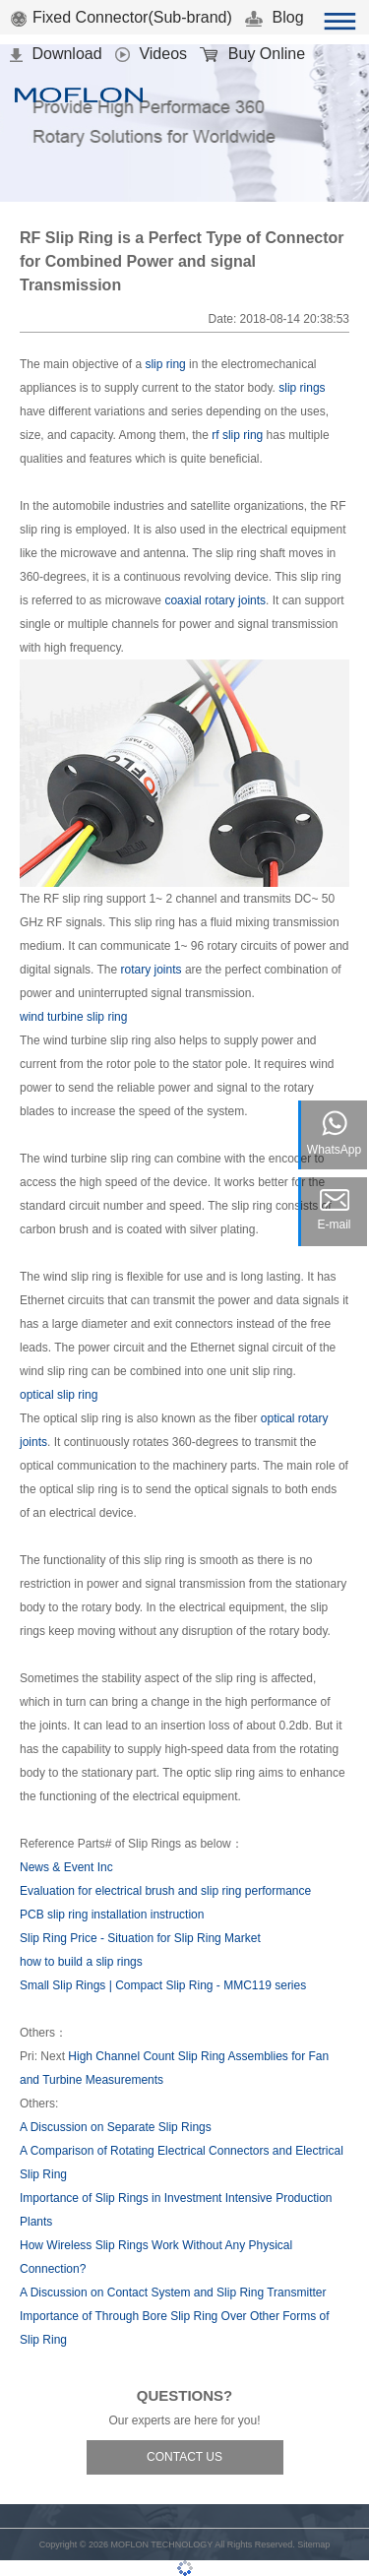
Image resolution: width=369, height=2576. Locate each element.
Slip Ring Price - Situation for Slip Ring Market (140, 1938)
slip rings (301, 388)
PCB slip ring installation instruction (112, 1914)
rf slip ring (237, 435)
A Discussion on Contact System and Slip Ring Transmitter (173, 2292)
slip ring (165, 364)
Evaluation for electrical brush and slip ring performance (165, 1891)
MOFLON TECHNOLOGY (161, 2544)
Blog (274, 17)
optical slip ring (58, 1395)
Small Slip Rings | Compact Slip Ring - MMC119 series (163, 1985)
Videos (151, 53)
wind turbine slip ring (73, 1017)
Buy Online (252, 53)
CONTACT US (184, 2457)
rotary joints (151, 969)
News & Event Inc (66, 1867)
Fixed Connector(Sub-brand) (121, 17)
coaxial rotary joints (215, 600)
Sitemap (313, 2544)
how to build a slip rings (81, 1962)
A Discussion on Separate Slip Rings (116, 2127)
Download (56, 53)
